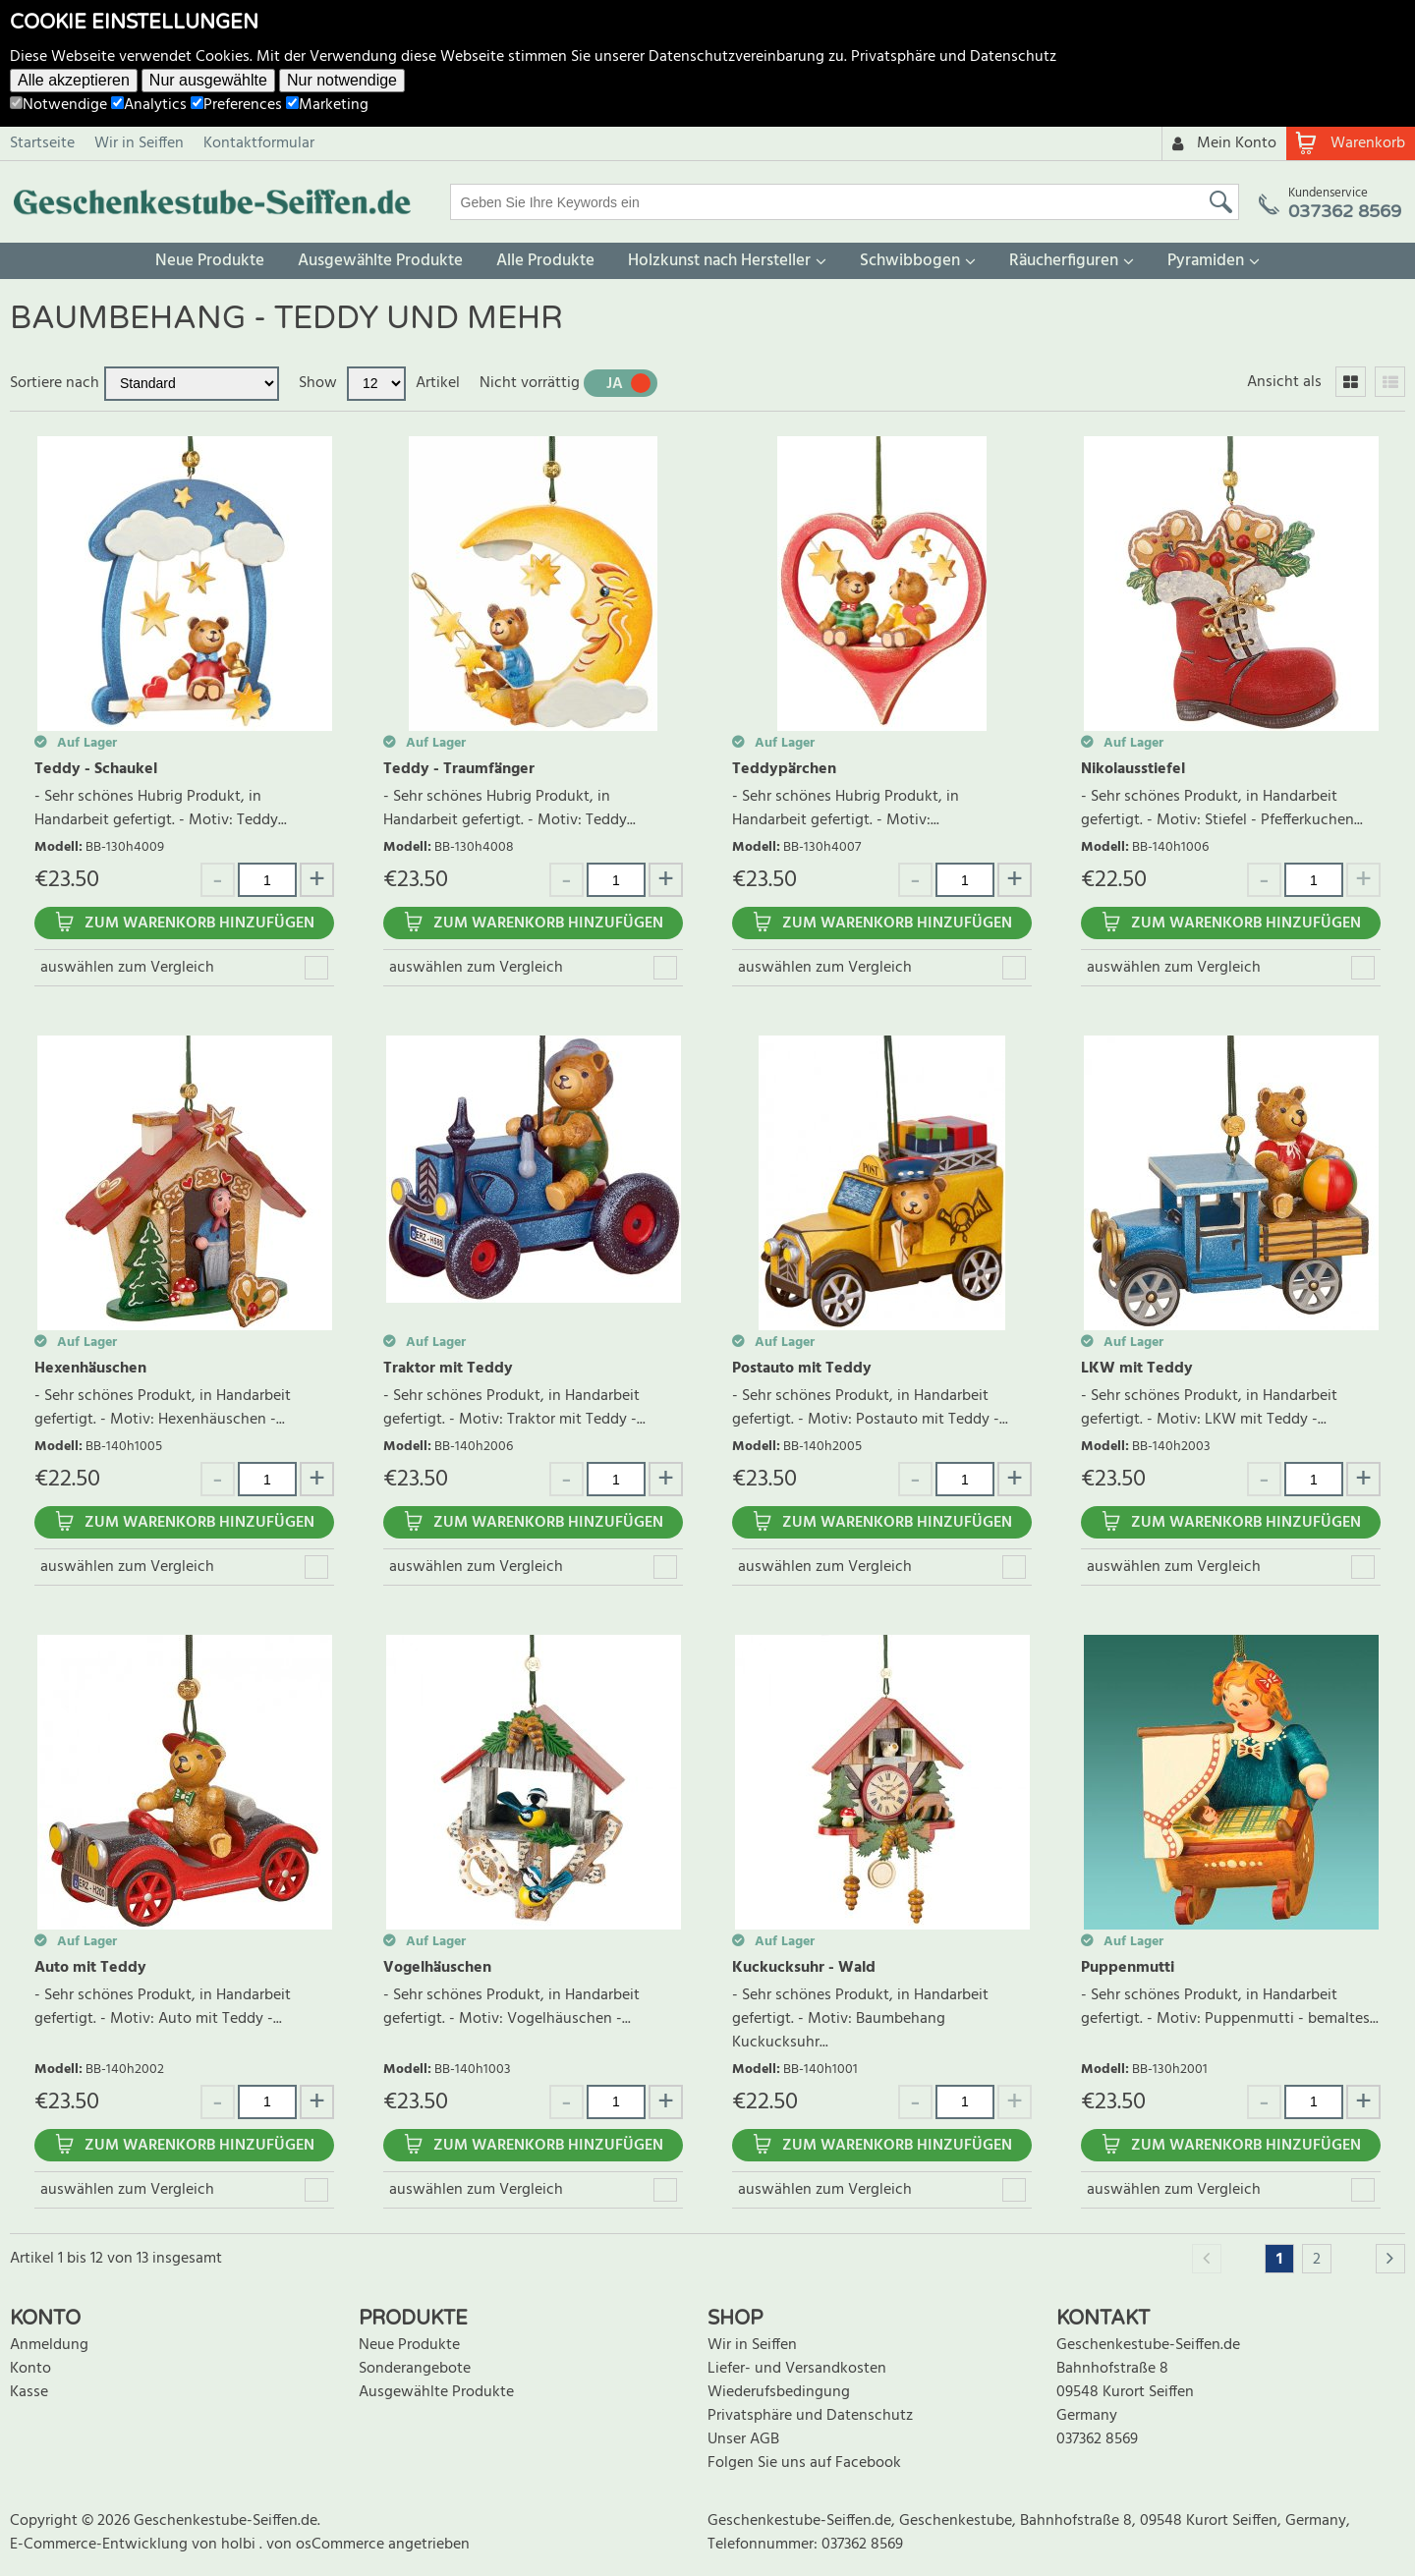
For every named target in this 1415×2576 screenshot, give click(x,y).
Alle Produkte (545, 261)
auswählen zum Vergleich (127, 967)
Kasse (29, 2392)
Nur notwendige (342, 80)
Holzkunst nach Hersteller (719, 261)
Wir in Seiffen (139, 143)
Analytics (149, 105)
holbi (240, 2544)
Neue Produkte (209, 261)
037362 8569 (1097, 2439)
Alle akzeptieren (74, 80)
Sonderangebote (415, 2368)
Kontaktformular (258, 143)
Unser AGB (743, 2439)
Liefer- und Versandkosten (797, 2368)
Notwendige (58, 105)
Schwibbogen (910, 261)
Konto (30, 2368)
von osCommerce (327, 2544)
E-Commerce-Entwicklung (101, 2544)
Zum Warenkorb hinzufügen (199, 923)
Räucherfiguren (1063, 261)
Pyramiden (1205, 261)
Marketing (327, 105)
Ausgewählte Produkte (380, 261)
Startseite (42, 143)
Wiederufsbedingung (779, 2392)
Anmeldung (49, 2345)
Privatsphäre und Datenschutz (953, 57)
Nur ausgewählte (208, 80)
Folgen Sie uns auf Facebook (804, 2463)
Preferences (236, 105)
